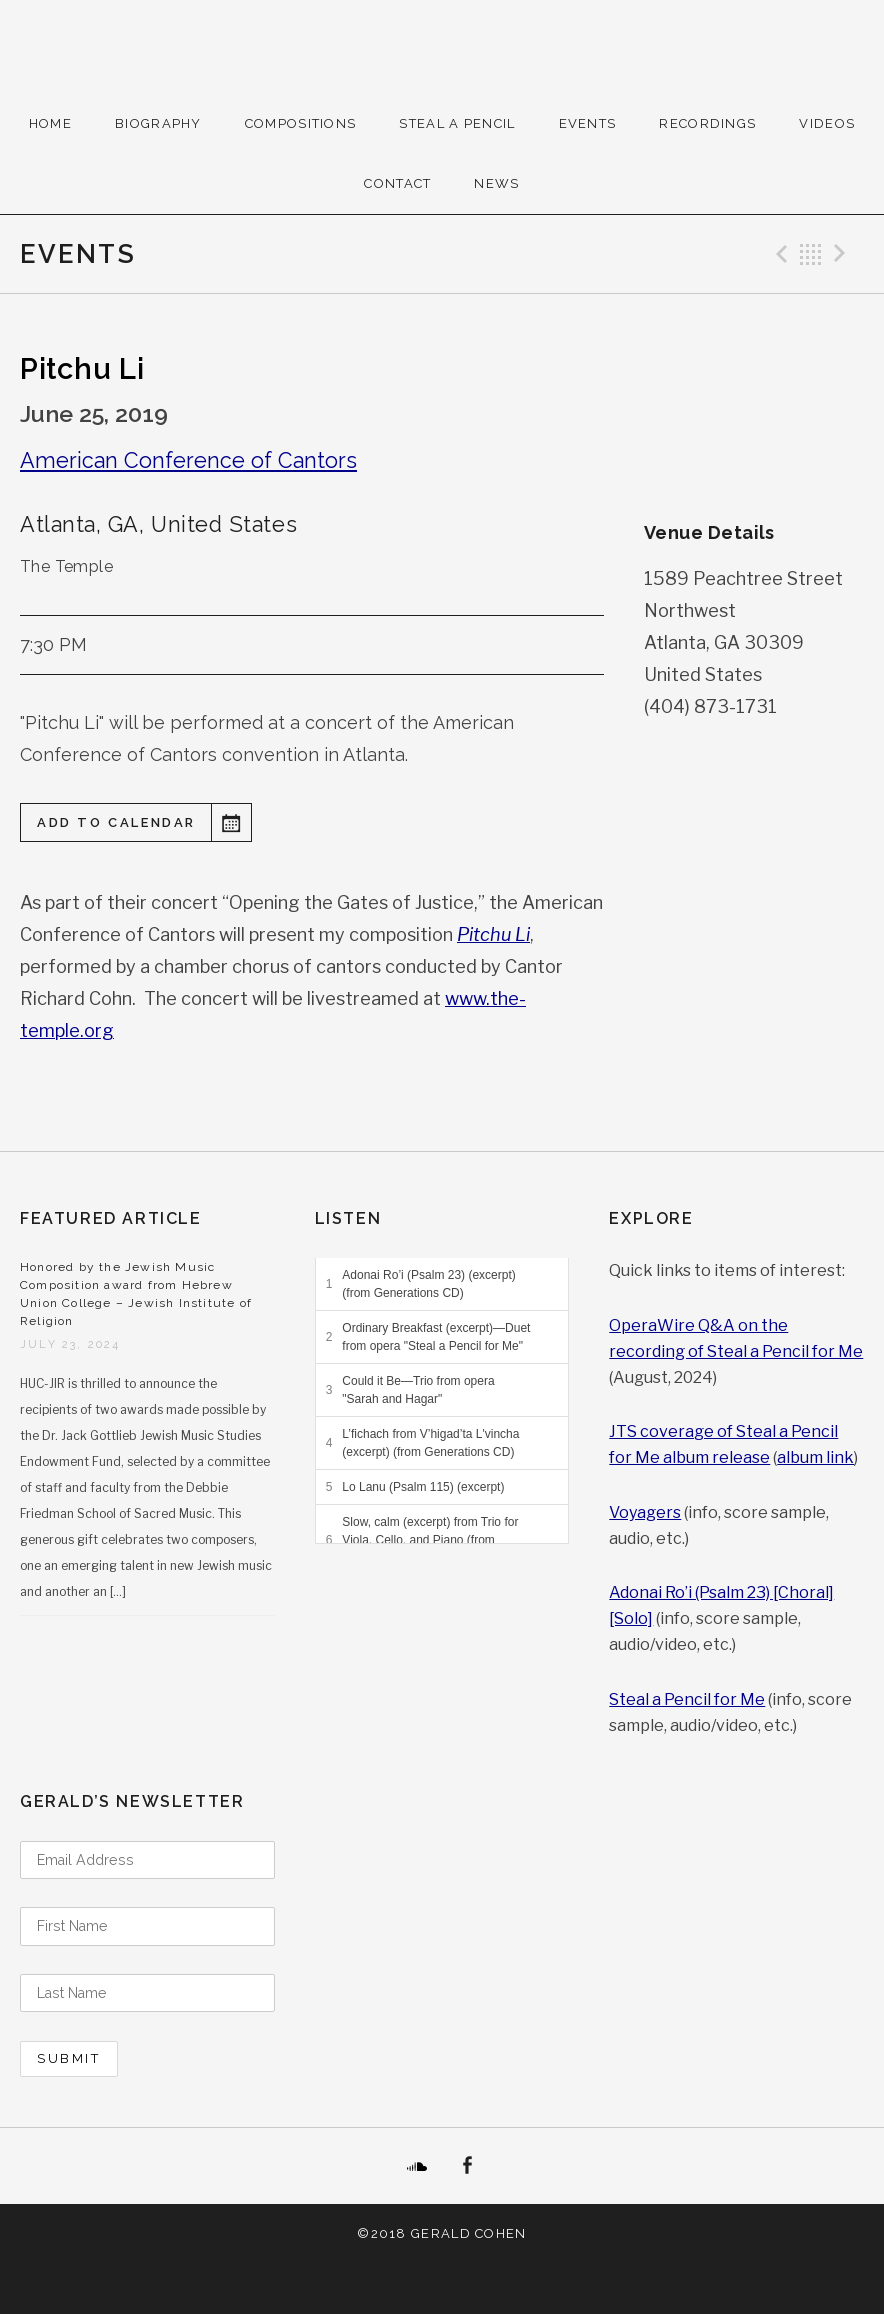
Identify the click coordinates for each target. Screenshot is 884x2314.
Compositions (301, 123)
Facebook (467, 2166)
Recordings (707, 123)
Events (588, 123)
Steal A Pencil (457, 123)
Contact (397, 183)
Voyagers (645, 1512)
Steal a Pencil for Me (687, 1699)
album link (815, 1457)
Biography (158, 123)
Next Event (843, 254)
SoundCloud (417, 2166)
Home (50, 123)
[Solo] (631, 1618)
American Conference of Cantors (188, 460)
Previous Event (779, 254)
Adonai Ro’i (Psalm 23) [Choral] (721, 1592)
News (496, 183)
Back (811, 254)
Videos (827, 123)
